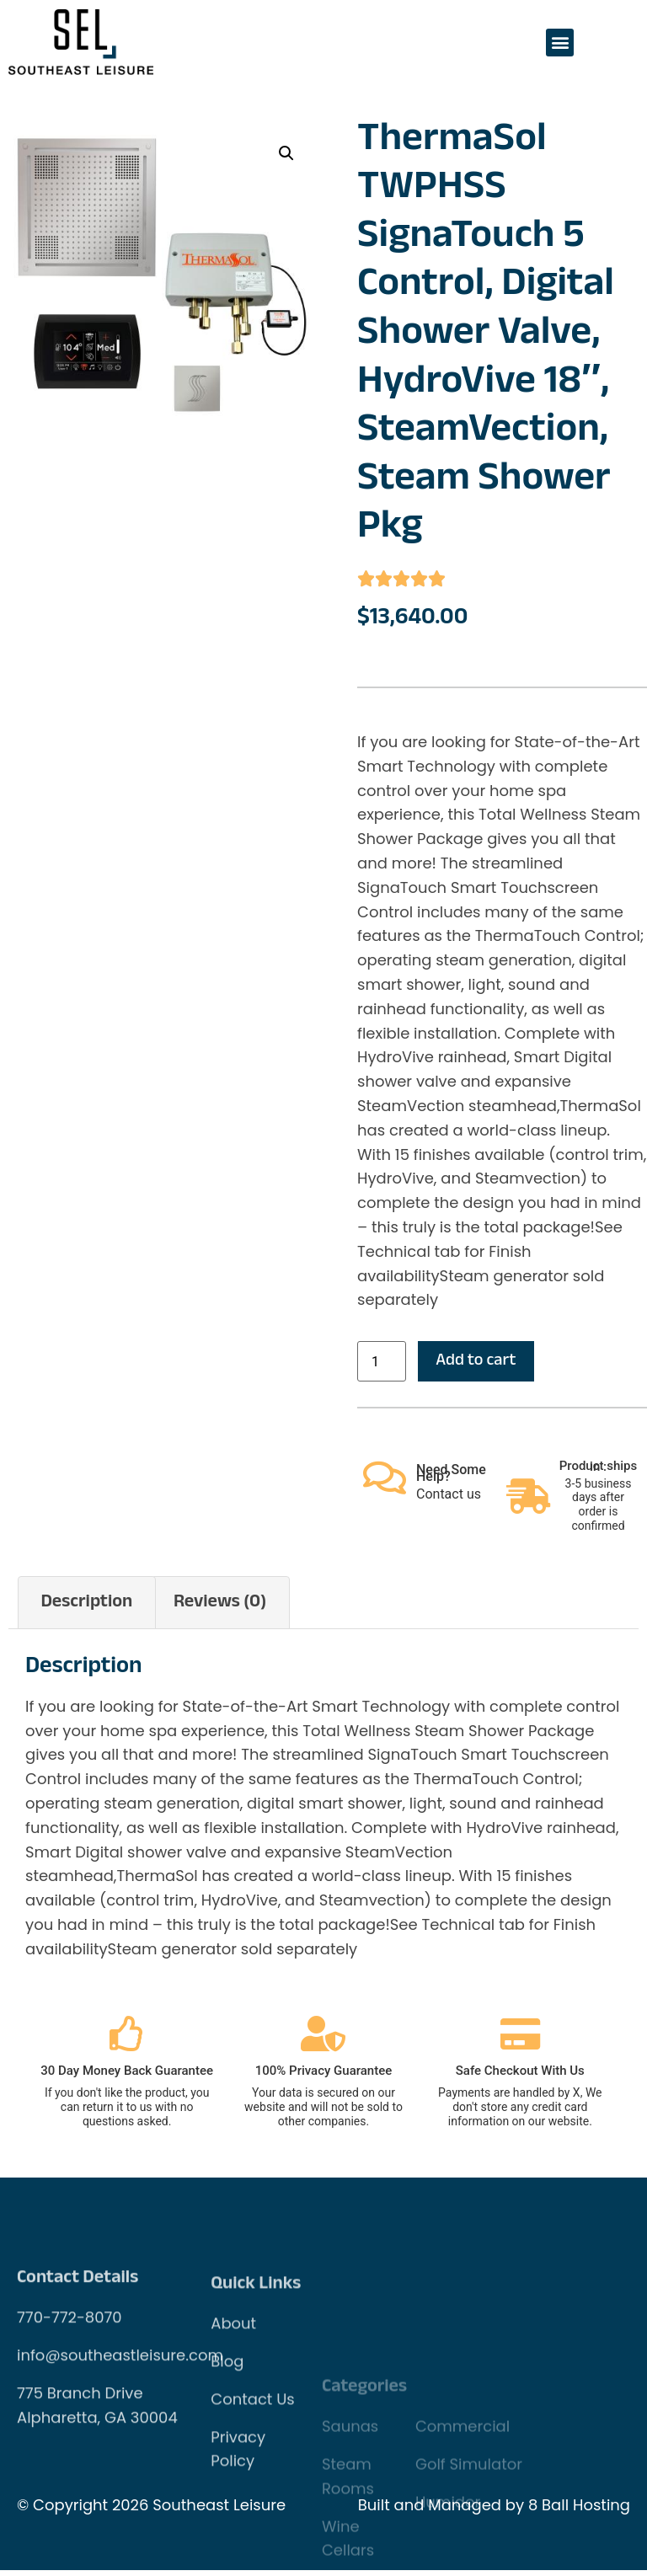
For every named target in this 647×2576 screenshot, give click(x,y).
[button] (560, 42)
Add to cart (483, 1364)
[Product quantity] (381, 1363)
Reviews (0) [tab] (220, 1607)
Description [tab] (86, 1607)
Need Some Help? (451, 1478)
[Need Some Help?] (385, 1483)
